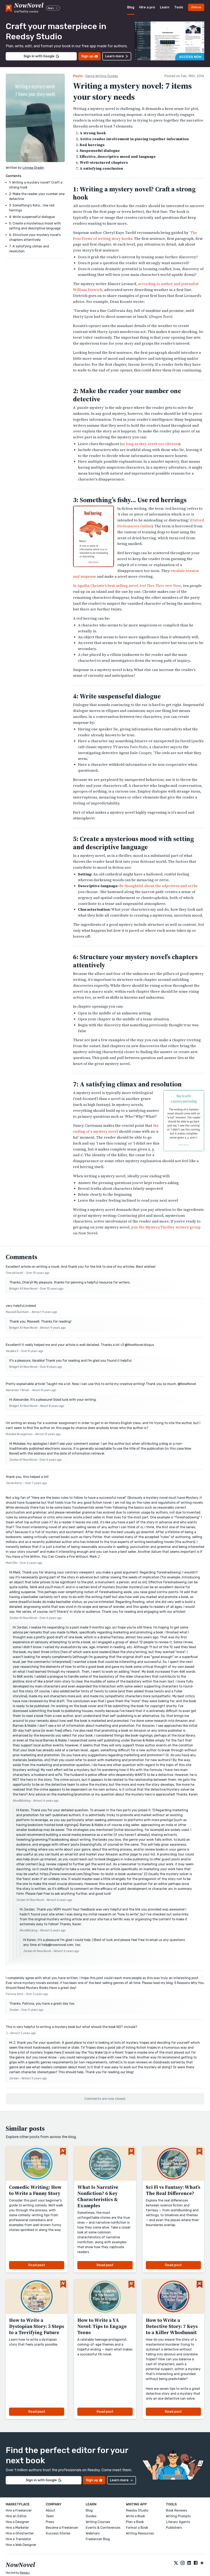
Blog (130, 7)
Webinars (93, 2533)
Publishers (174, 2528)
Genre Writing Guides (101, 76)
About (50, 2510)
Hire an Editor (16, 2516)
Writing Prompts (178, 2516)
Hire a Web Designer (21, 2545)
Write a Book (135, 2516)
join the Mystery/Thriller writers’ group (166, 1227)
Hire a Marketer (17, 2528)
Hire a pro (147, 7)
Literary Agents (178, 2522)
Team (50, 2516)
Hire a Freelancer (19, 2510)
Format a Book (137, 2528)
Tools (178, 7)
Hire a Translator (18, 2539)
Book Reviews (176, 2510)
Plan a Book (135, 2522)
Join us (196, 7)
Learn (164, 7)
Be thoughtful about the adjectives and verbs (158, 885)
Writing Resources (140, 2533)
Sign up (89, 56)
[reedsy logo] (28, 7)
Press (50, 2522)
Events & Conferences (103, 2528)
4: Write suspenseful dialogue (32, 217)
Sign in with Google (41, 56)
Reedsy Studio (137, 2510)
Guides (91, 2516)
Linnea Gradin (33, 168)
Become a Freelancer (62, 2528)
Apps (53, 8)
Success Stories (58, 2533)
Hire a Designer (17, 2522)
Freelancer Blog (98, 2539)
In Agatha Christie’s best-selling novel (127, 585)
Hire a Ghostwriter (20, 2533)
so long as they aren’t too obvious (150, 443)
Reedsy (25, 2573)
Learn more (116, 56)
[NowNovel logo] (9, 8)
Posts (78, 76)
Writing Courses (98, 2522)
